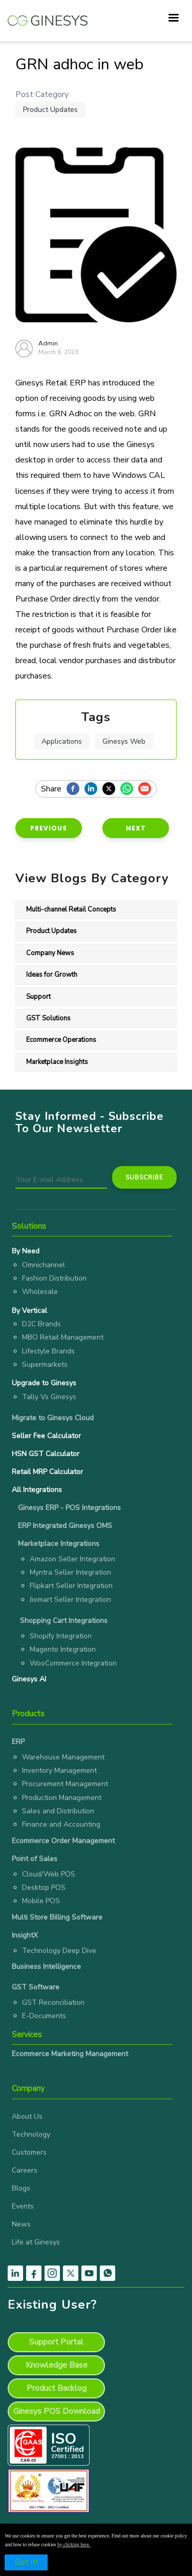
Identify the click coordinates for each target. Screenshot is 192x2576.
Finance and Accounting (61, 1824)
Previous (48, 828)
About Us (27, 2116)
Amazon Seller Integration (72, 1559)
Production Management (61, 1798)
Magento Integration (63, 1649)
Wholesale (40, 1291)
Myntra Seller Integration (70, 1572)
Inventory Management (59, 1770)
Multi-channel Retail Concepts (71, 909)
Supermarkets (45, 1364)
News (21, 2224)
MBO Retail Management (62, 1337)
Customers (29, 2152)
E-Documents (44, 2016)
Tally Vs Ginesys (49, 1397)
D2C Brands (41, 1324)
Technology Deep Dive (59, 1950)
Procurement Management (65, 1784)
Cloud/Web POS (48, 1874)
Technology (31, 2134)
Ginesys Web (123, 741)
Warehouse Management (63, 1757)
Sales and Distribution (58, 1811)
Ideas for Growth (51, 974)
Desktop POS (44, 1887)
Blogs (21, 2188)
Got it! (26, 2562)
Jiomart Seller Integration (70, 1599)
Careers (24, 2170)
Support (38, 996)
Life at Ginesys (36, 2242)
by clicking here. (73, 2544)
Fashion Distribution (54, 1278)
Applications (61, 741)
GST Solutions (48, 1018)
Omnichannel (43, 1265)
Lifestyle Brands (48, 1351)
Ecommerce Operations (61, 1039)
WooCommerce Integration (73, 1663)
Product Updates (50, 109)
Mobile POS (41, 1901)
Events (23, 2206)
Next (136, 828)
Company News (50, 953)
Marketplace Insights (57, 1062)
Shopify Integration (61, 1636)
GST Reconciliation (53, 2002)
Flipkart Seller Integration (71, 1586)
